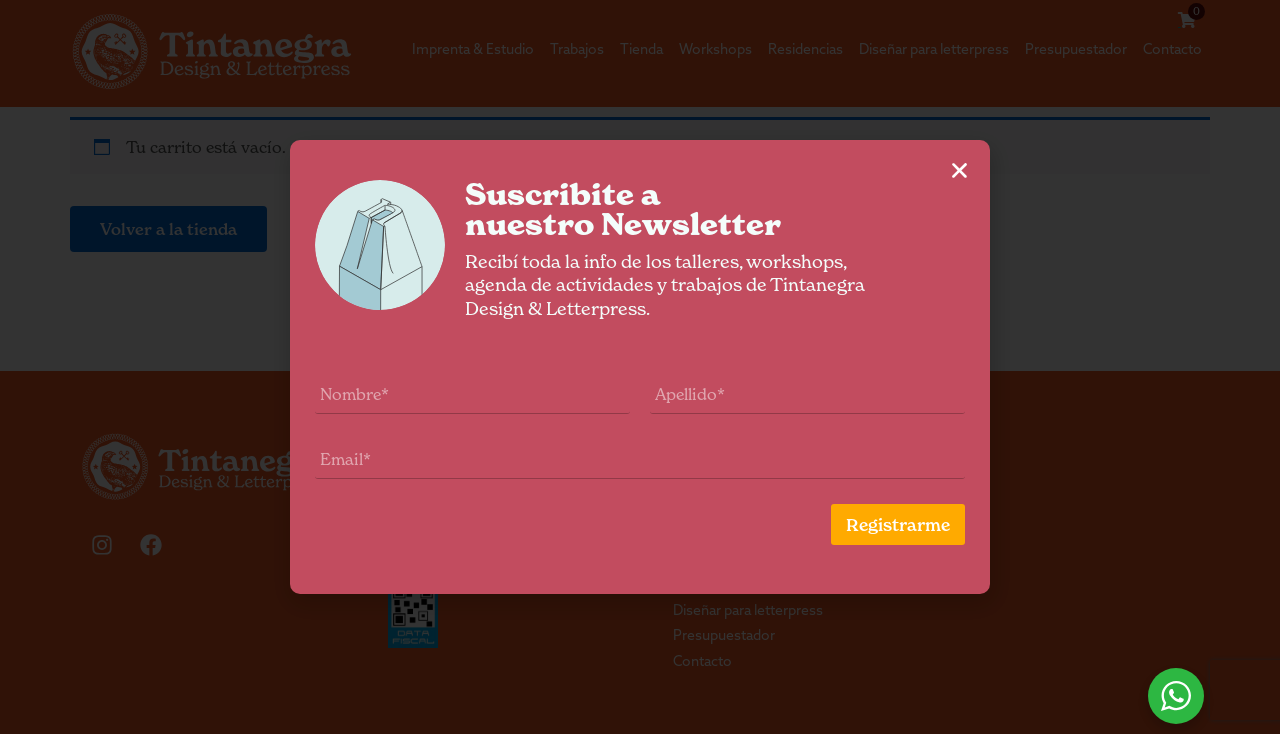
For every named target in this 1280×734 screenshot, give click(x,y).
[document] (640, 367)
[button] (984, 170)
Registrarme (923, 525)
